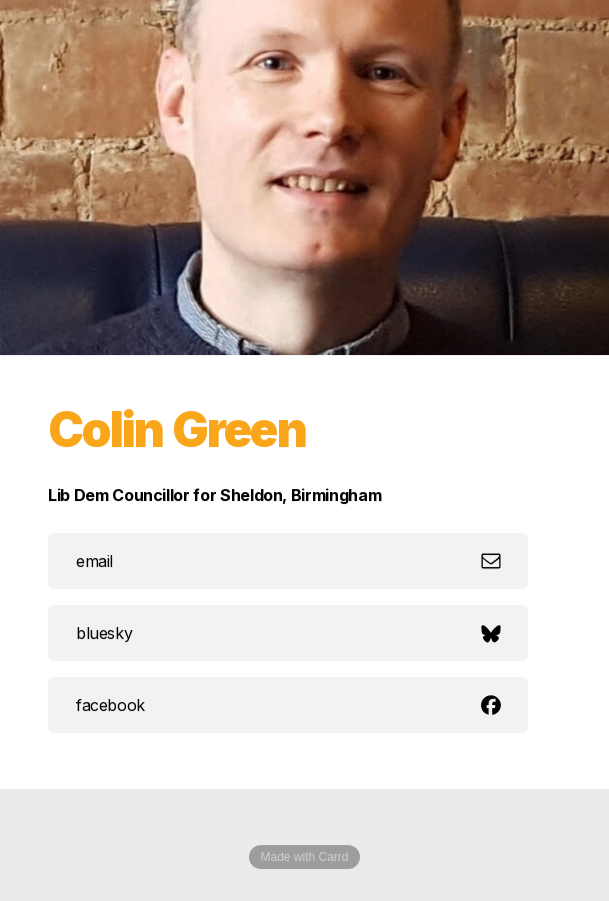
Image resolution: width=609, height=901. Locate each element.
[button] (288, 561)
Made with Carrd (304, 857)
